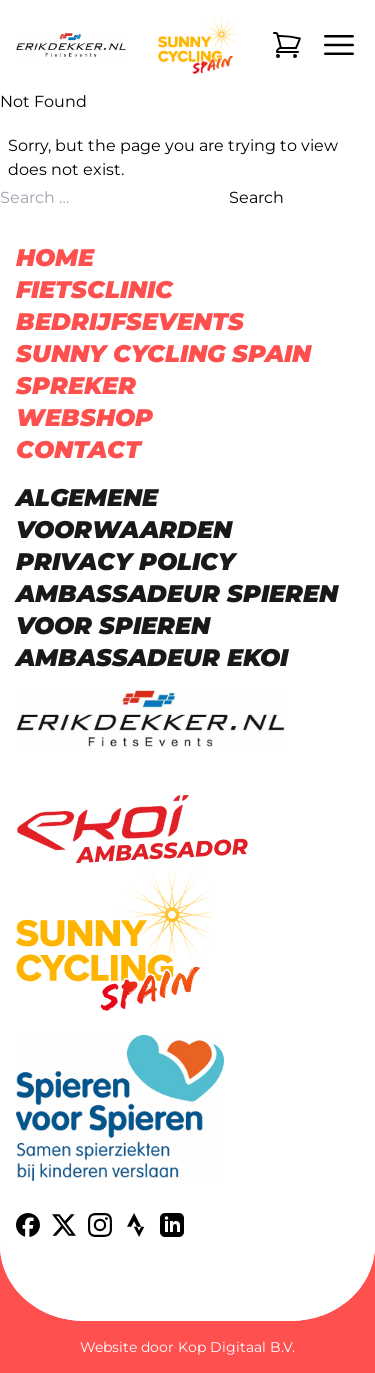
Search (256, 197)
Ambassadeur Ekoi (152, 657)
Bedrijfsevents (130, 321)
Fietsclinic (94, 289)
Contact (78, 449)
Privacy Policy (125, 561)
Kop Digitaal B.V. (236, 1347)
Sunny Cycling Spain (163, 353)
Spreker (76, 385)
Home (55, 257)
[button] (40, 1333)
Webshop (84, 417)
